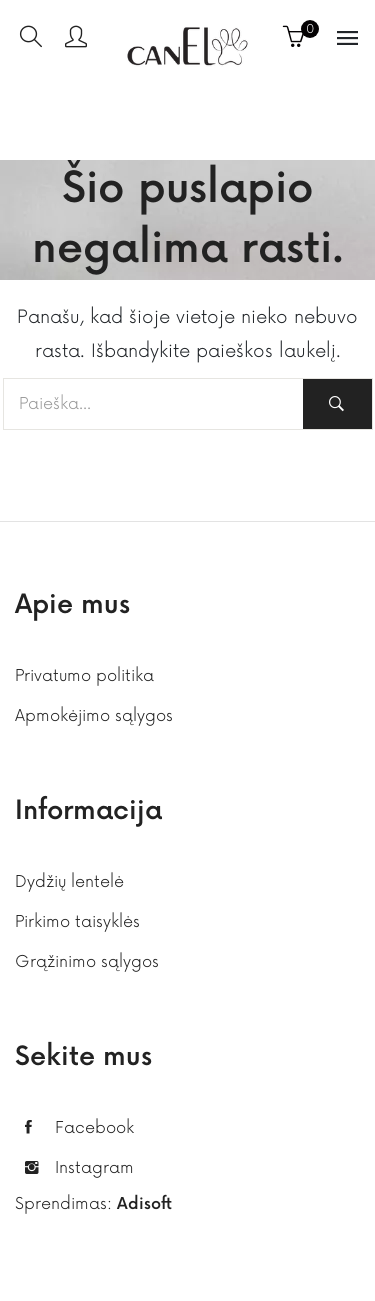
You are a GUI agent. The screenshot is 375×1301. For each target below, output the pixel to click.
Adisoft (144, 1204)
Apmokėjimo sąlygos (94, 716)
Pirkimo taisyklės (77, 922)
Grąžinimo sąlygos (87, 962)
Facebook (94, 1128)
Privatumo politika (84, 676)
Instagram (94, 1168)
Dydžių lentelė (69, 882)
